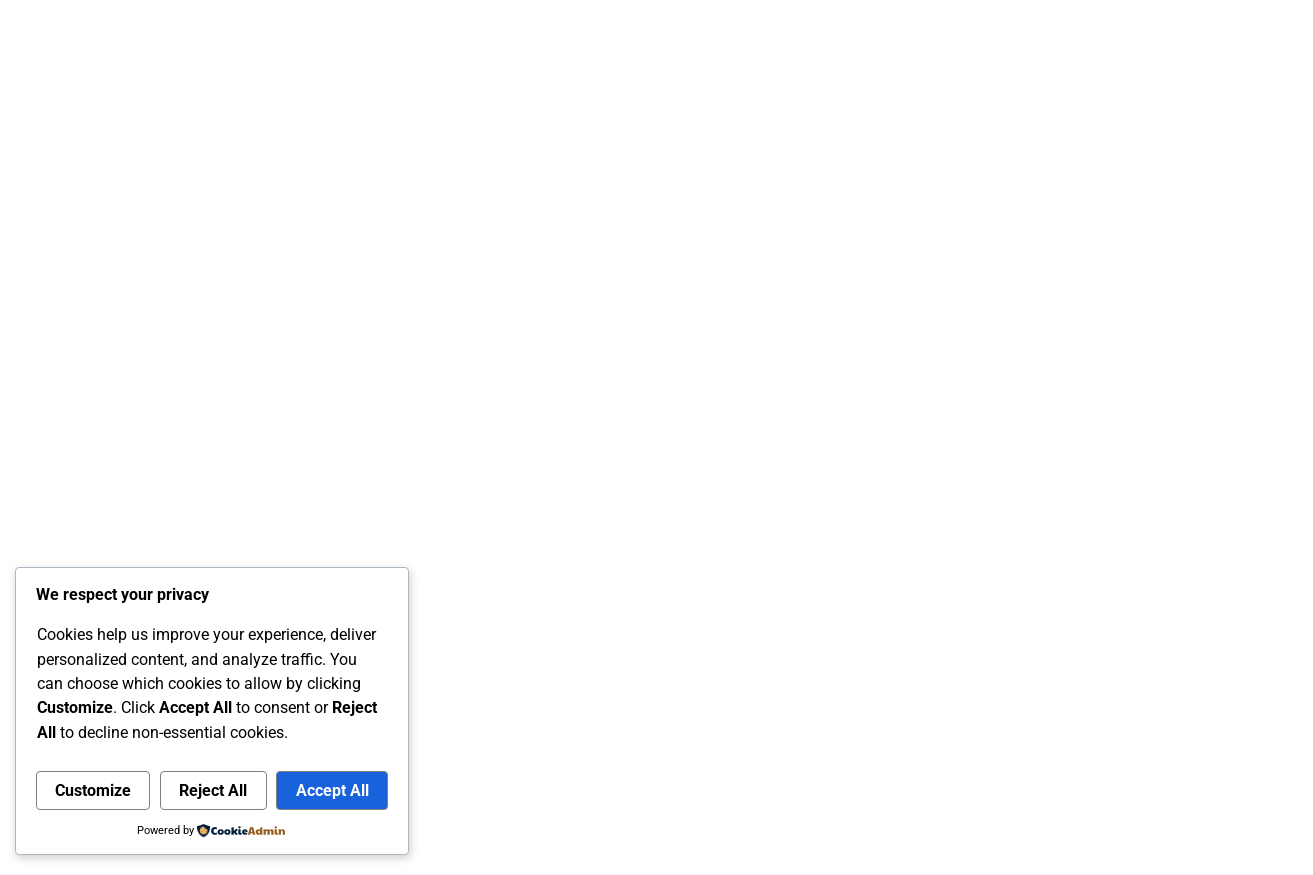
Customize (93, 790)
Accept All (332, 790)
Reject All (213, 790)
